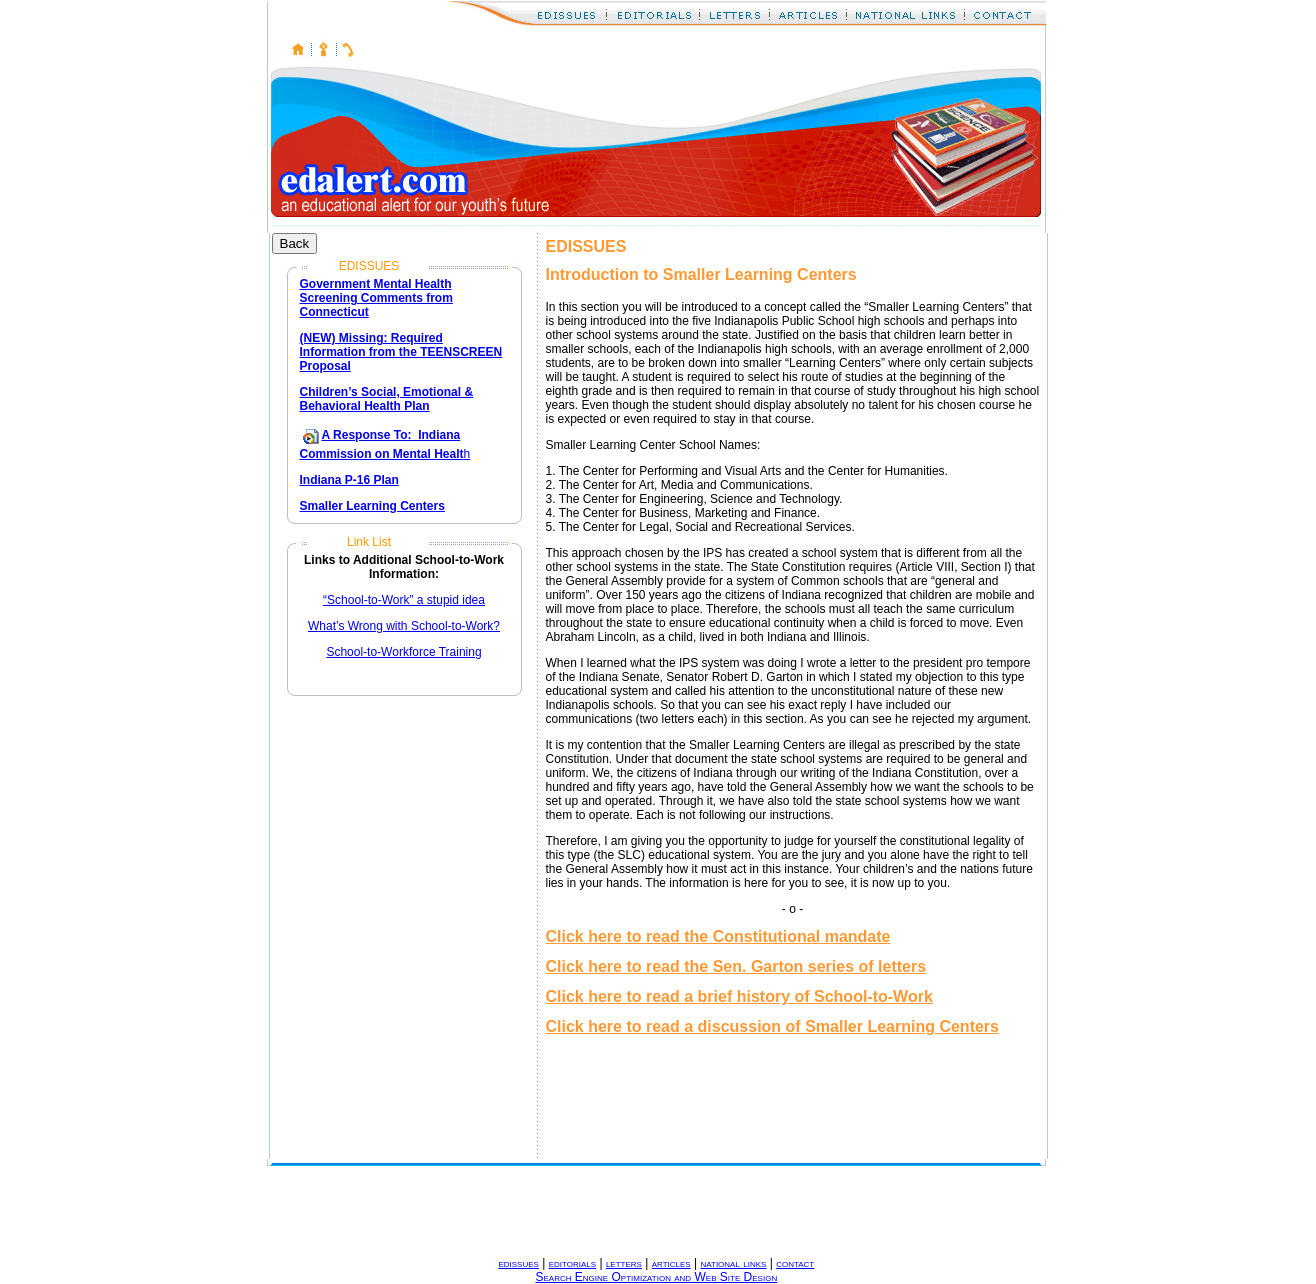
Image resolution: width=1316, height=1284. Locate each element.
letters (624, 1263)
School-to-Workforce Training (403, 652)
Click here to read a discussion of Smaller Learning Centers (772, 1026)
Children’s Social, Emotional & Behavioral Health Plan (387, 399)
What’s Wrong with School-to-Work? (404, 626)
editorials (572, 1263)
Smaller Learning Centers (372, 506)
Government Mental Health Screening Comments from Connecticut (376, 298)
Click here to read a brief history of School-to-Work (739, 996)
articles (671, 1263)
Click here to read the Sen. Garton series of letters (736, 966)
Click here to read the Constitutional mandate (718, 936)
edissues (518, 1263)
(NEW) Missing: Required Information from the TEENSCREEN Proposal (401, 352)
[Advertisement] (631, 1211)
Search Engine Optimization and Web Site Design (657, 1277)
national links (733, 1263)
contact (795, 1263)
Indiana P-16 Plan (349, 480)
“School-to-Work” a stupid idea (404, 600)
